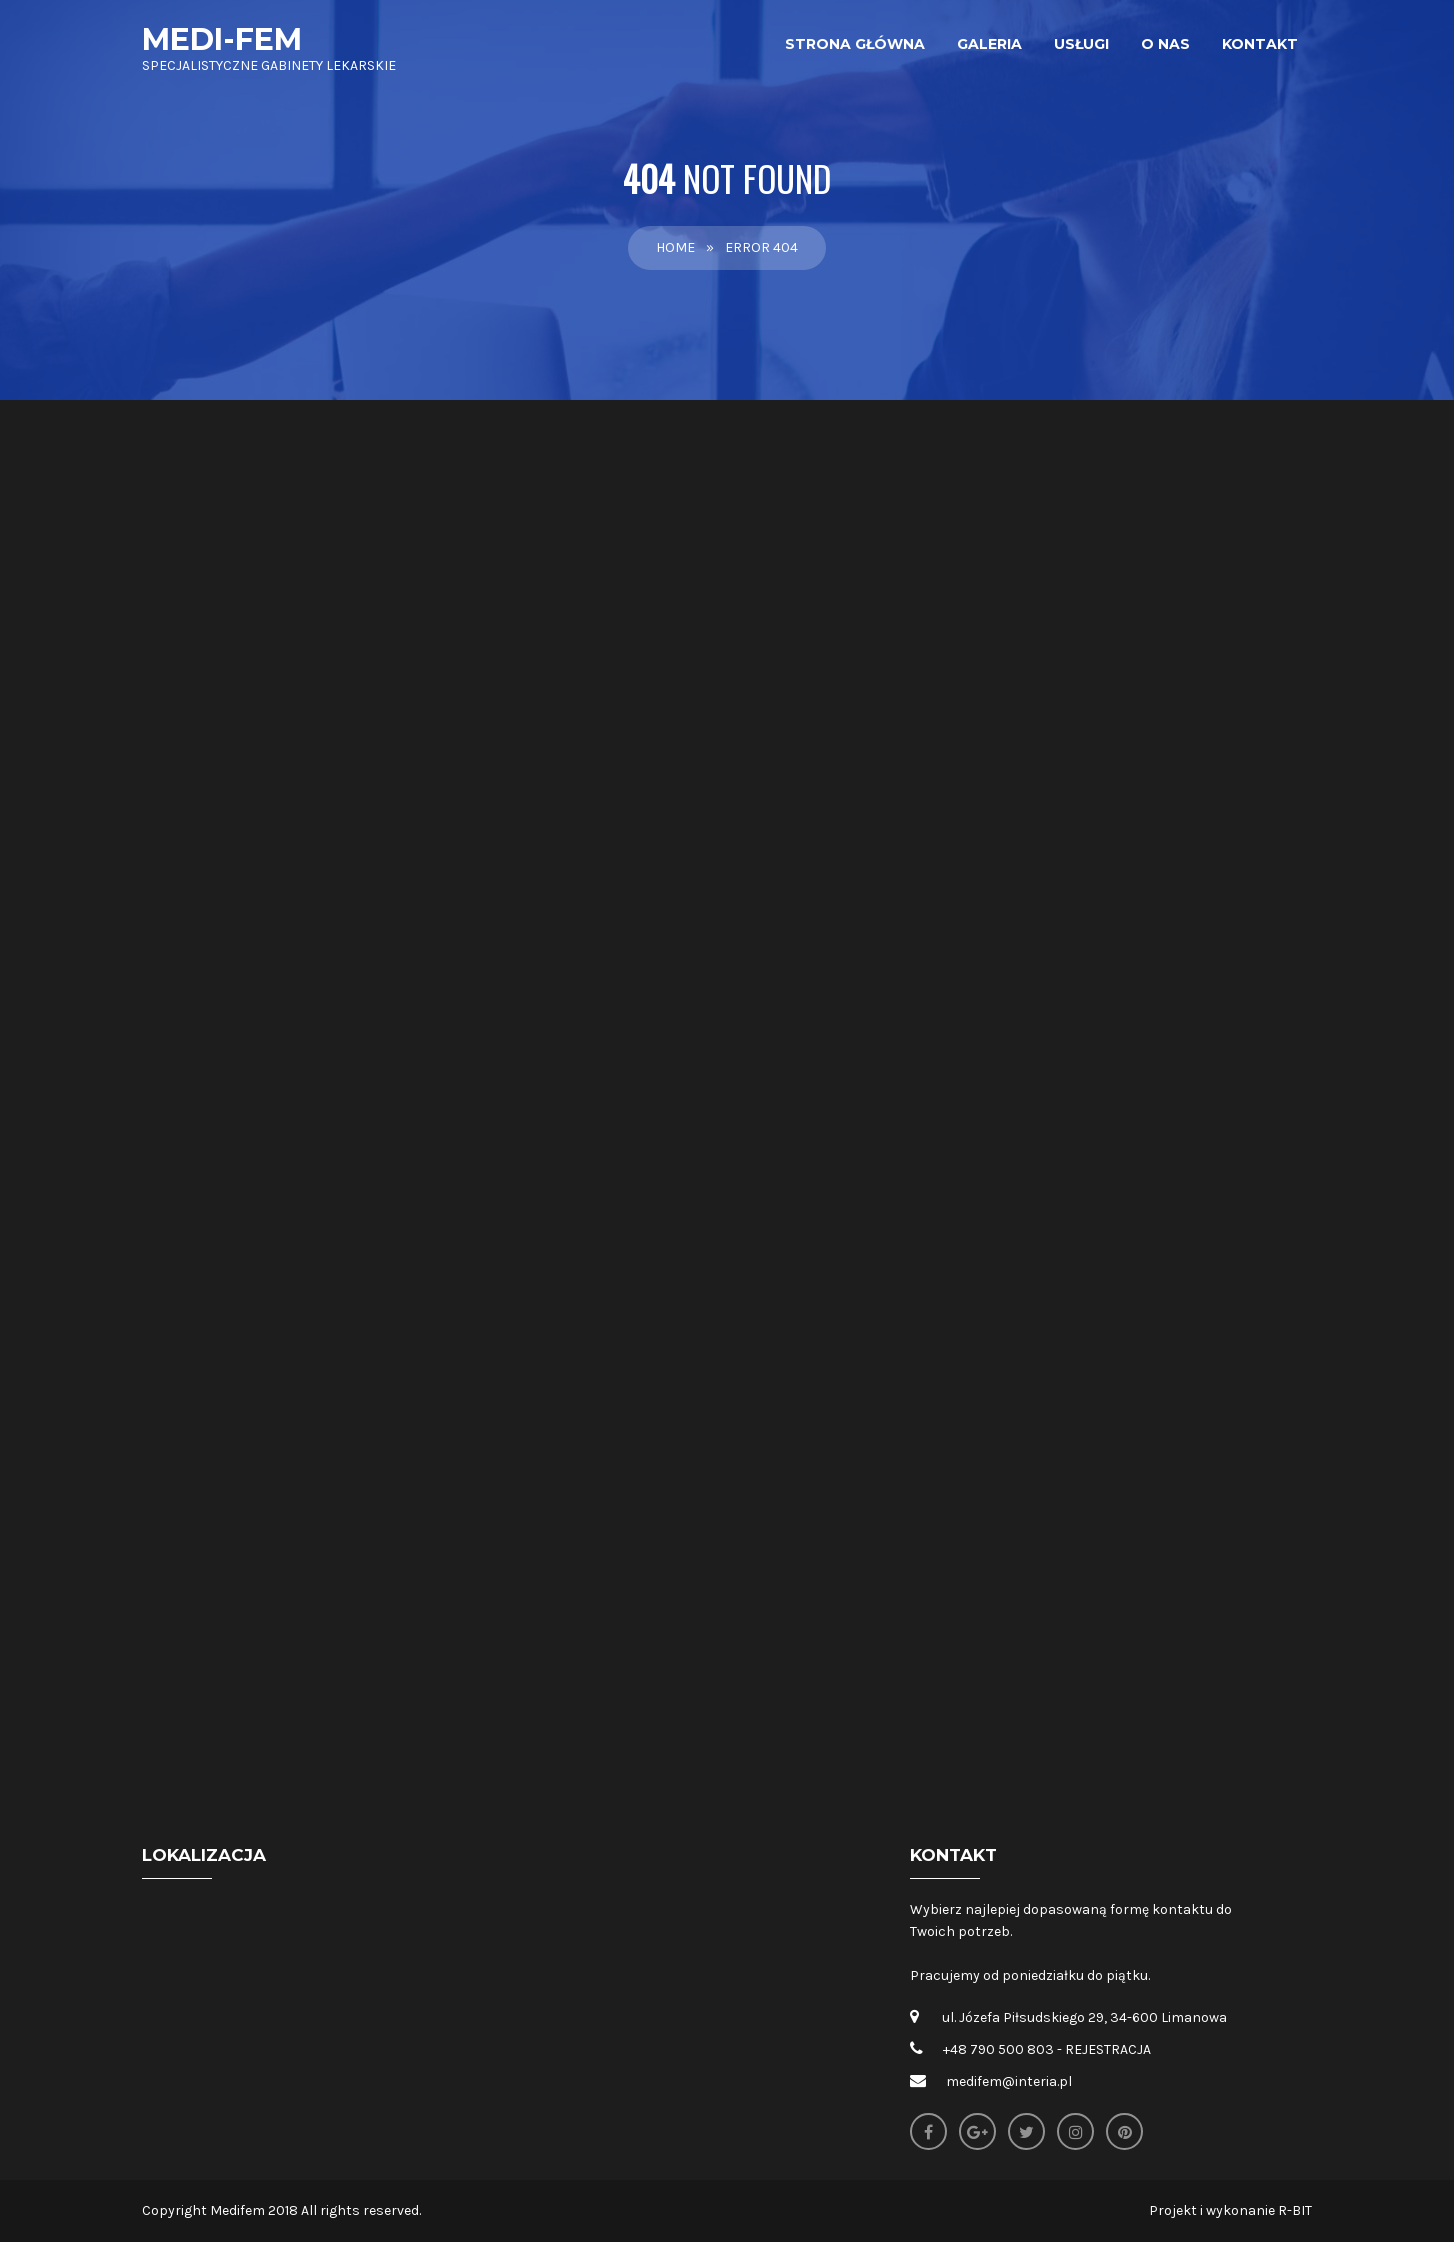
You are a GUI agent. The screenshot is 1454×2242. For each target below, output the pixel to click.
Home (675, 247)
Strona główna (855, 44)
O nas (1165, 44)
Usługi (1081, 44)
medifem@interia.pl (1009, 2081)
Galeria (989, 44)
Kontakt (1260, 44)
